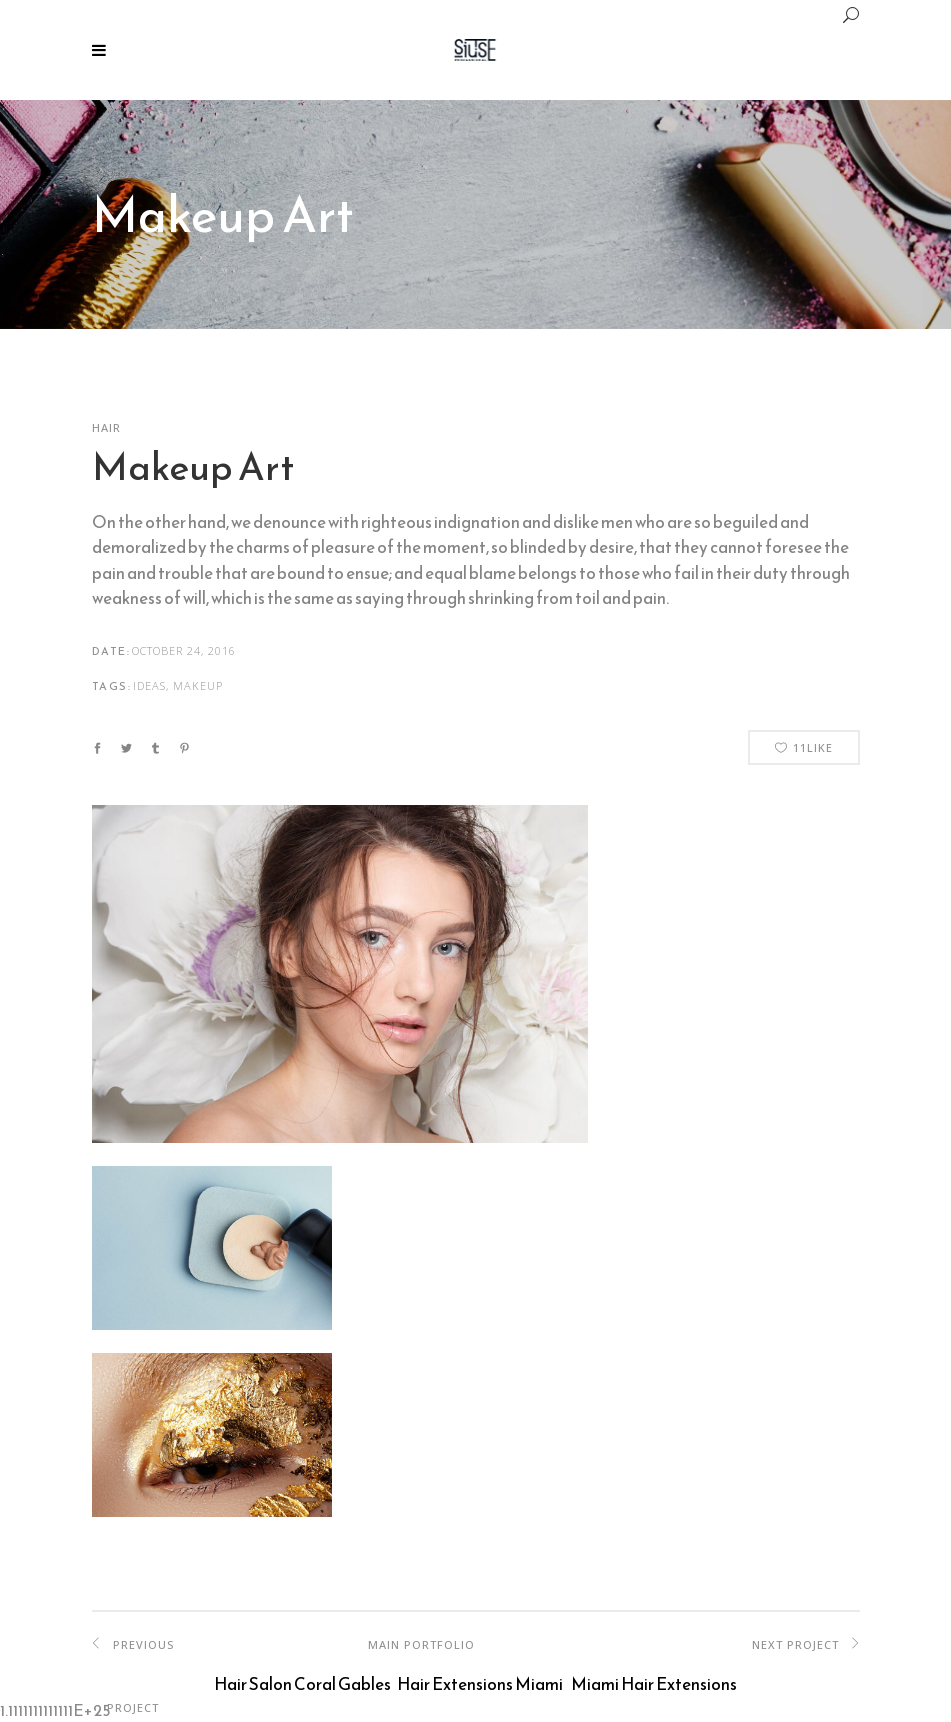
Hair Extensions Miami (480, 1684)
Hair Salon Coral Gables (302, 1684)
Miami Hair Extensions (654, 1684)
